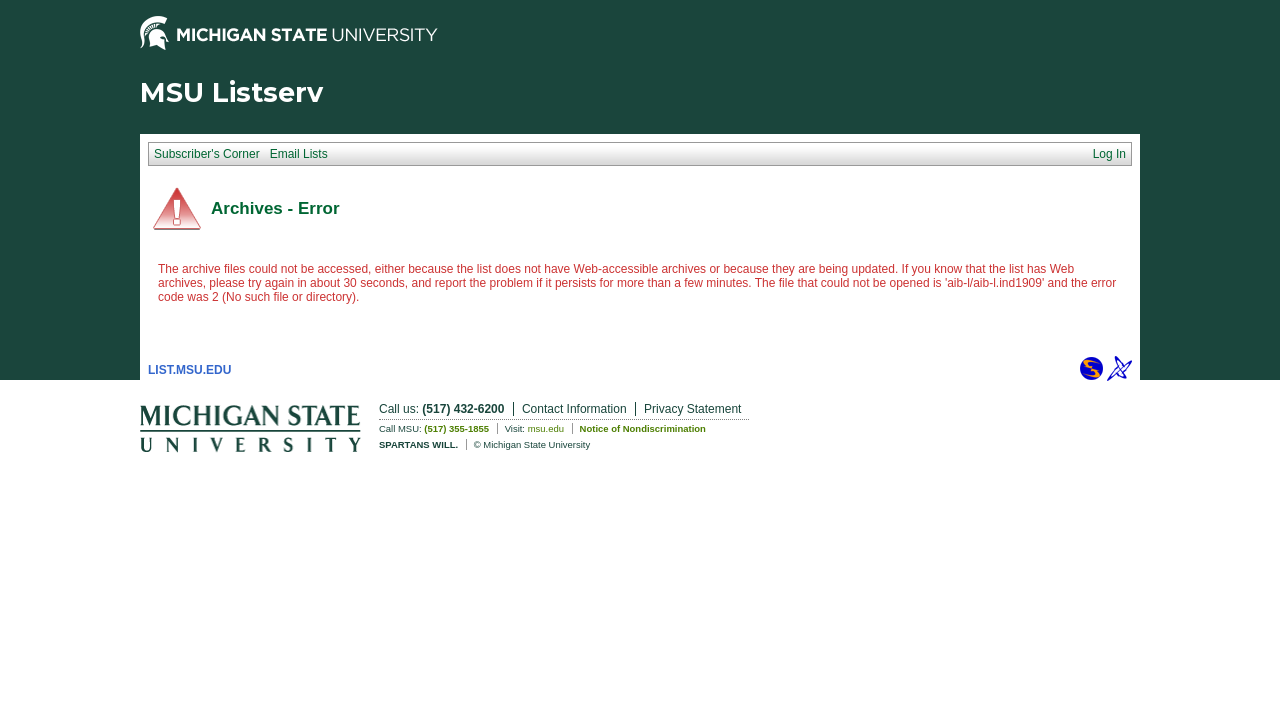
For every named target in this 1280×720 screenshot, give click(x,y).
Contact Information (574, 409)
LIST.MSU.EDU (189, 370)
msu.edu (546, 428)
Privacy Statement (692, 409)
